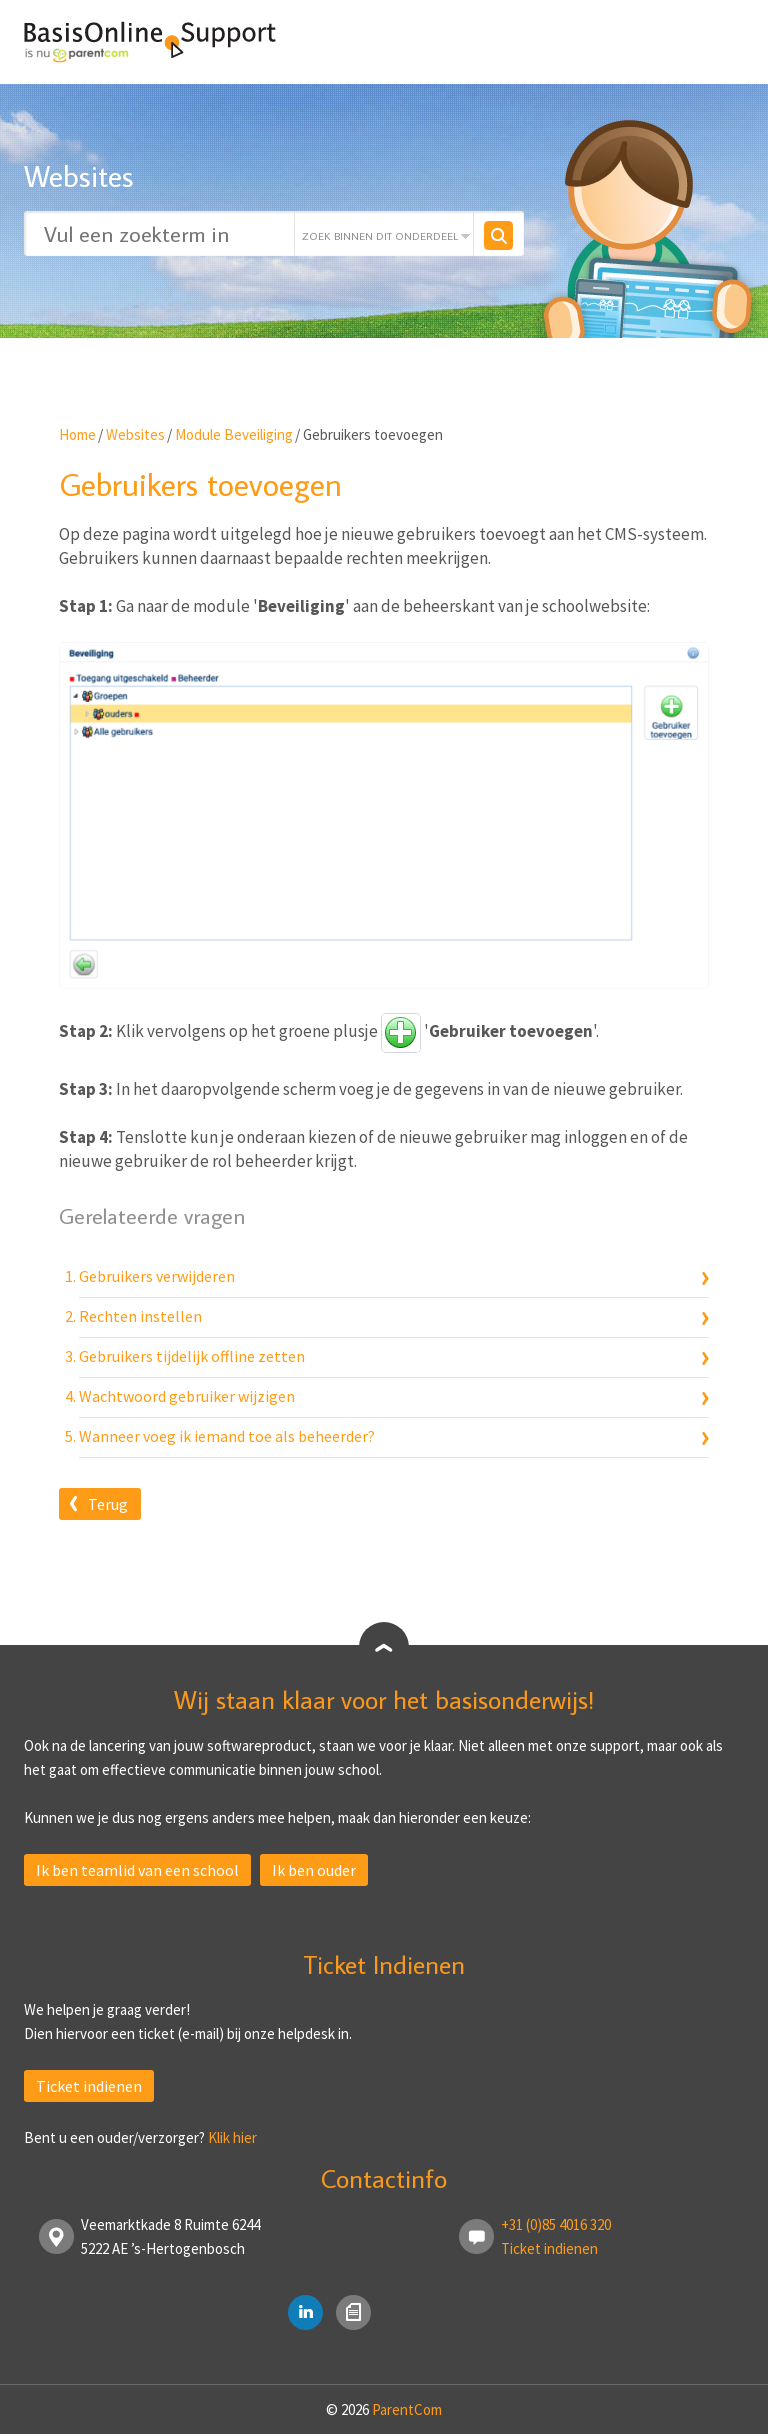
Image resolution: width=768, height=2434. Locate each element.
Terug (108, 1504)
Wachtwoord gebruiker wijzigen (187, 1396)
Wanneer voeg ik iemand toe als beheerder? (227, 1436)
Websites (135, 434)
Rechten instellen (140, 1316)
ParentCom (407, 2409)
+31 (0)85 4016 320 (556, 2224)
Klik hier (232, 2137)
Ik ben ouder (314, 1870)
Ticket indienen (89, 2086)
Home (77, 434)
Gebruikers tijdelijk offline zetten (192, 1356)
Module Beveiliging (234, 434)
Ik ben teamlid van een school (137, 1870)
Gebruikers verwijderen (157, 1276)
